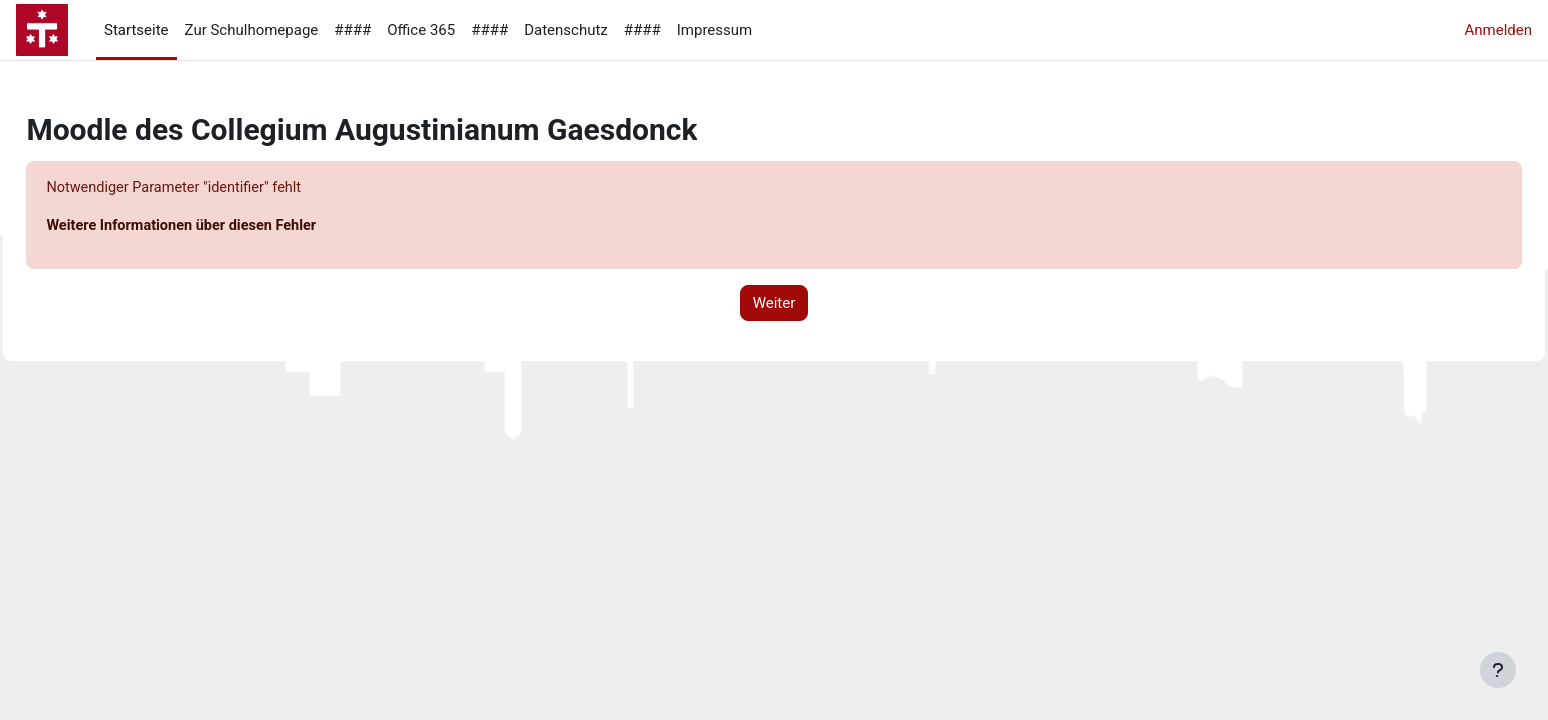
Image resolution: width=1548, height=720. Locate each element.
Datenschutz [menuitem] (566, 30)
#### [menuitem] (352, 30)
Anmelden (1498, 30)
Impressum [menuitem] (714, 30)
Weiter (774, 304)
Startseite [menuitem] (136, 30)
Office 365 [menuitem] (421, 30)
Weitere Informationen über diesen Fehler (230, 227)
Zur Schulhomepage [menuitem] (252, 30)
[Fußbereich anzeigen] (1498, 670)
